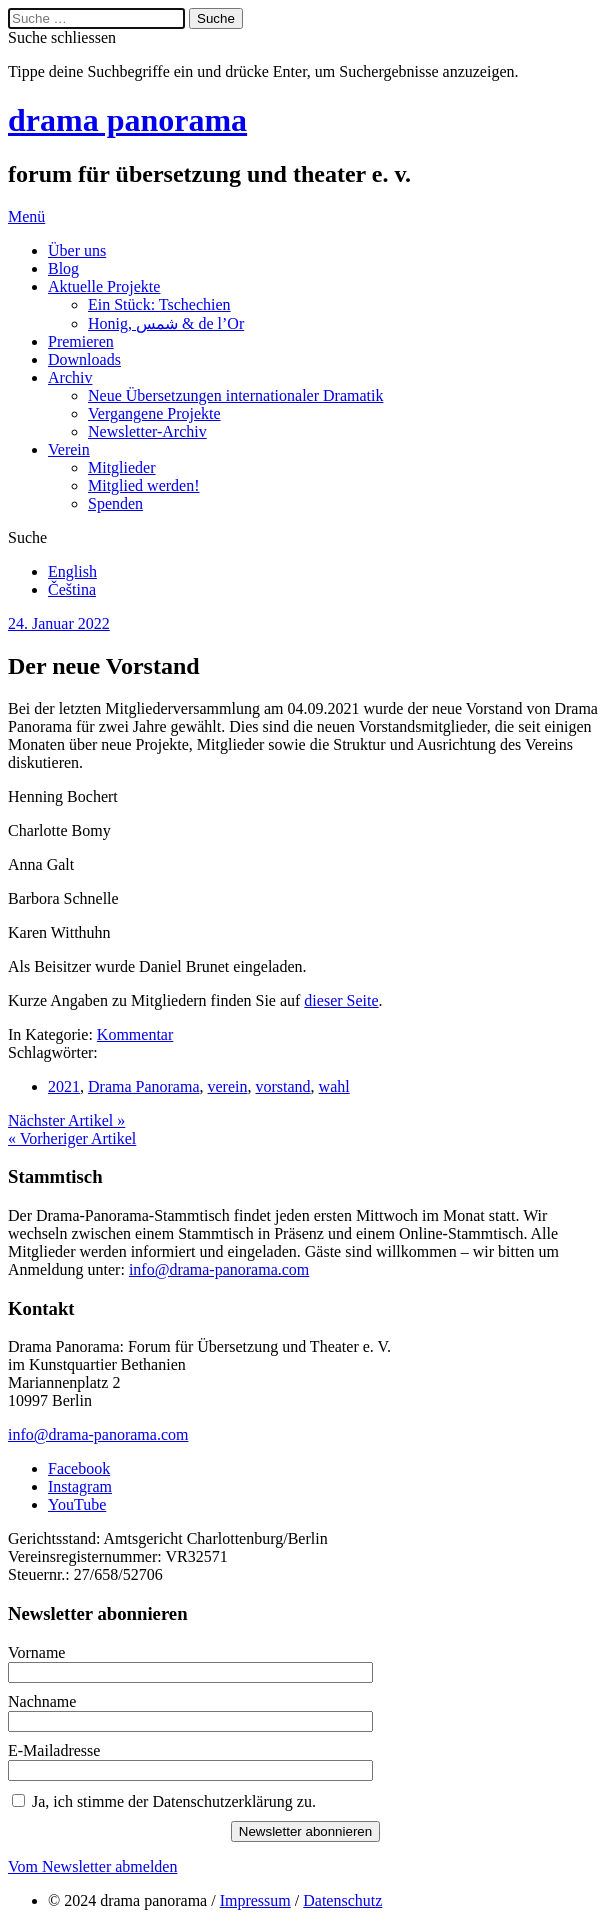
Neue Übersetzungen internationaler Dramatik (235, 395)
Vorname (36, 1652)
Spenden (115, 503)
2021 (64, 1086)
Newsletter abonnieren (305, 1831)
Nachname (42, 1701)
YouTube (77, 1504)
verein (228, 1086)
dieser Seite (341, 1000)
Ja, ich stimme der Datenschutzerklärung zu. (174, 1801)
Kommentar (135, 1034)
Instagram (80, 1486)
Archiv (70, 377)
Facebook (79, 1468)
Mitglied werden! (144, 485)
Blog (63, 268)
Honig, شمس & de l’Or (166, 323)
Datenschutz (342, 1900)
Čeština (72, 589)
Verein (69, 449)
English (72, 571)
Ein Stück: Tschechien (159, 304)
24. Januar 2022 (59, 623)
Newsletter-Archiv (147, 431)
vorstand (283, 1086)
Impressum (255, 1900)
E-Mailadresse (54, 1750)
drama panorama (127, 120)
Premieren (81, 341)
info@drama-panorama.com (219, 1269)
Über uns (77, 250)
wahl (334, 1086)
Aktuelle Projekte (104, 286)
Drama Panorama (144, 1086)
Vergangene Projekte (154, 413)
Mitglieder (122, 467)
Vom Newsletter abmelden (92, 1866)
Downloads (84, 359)
